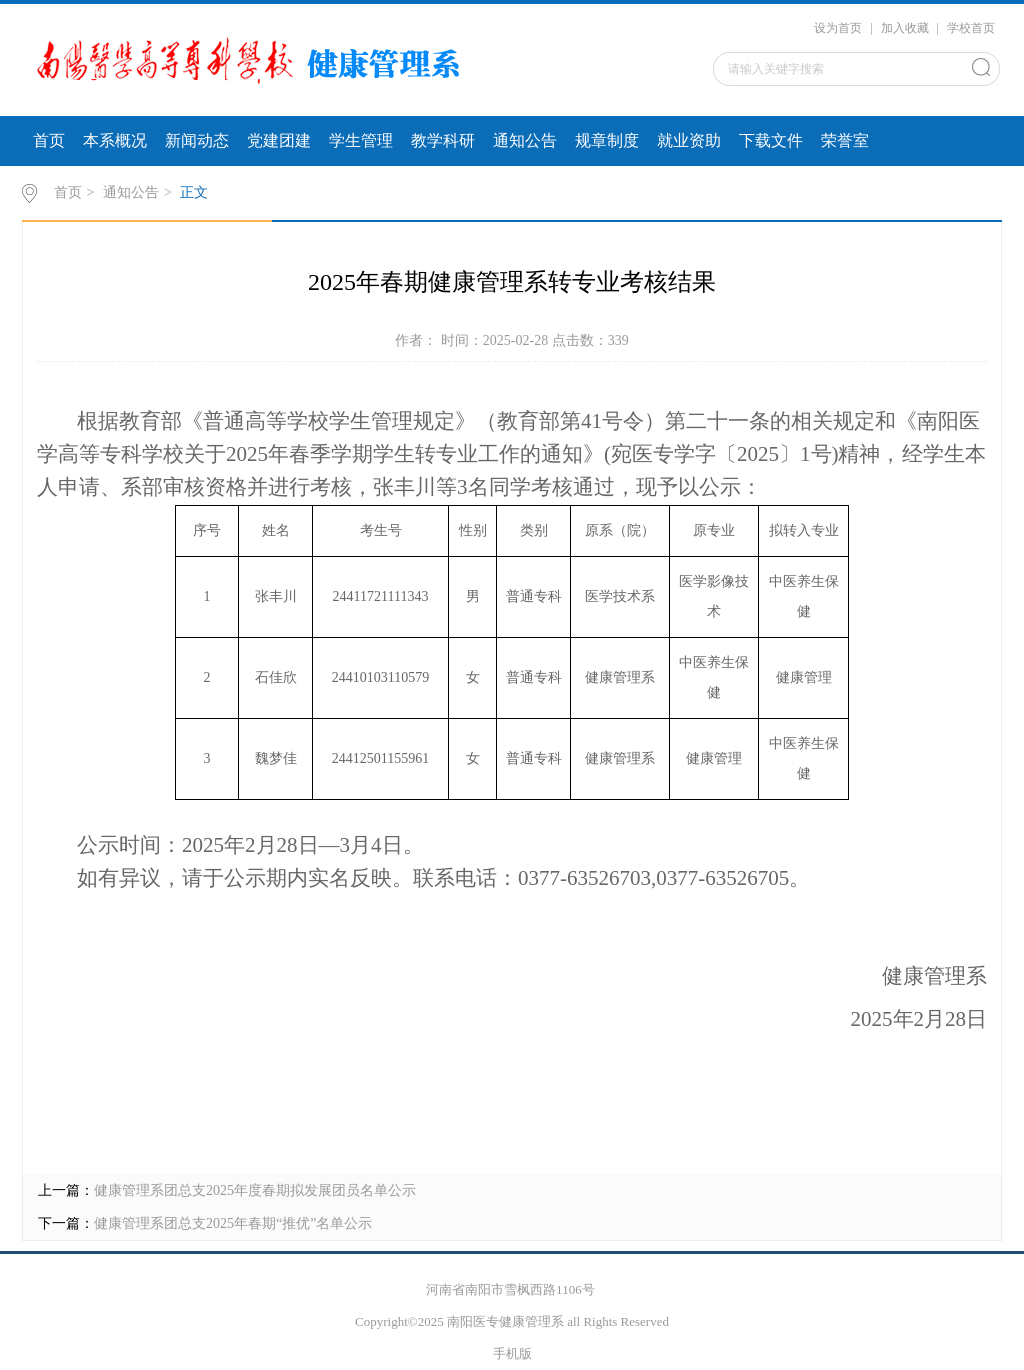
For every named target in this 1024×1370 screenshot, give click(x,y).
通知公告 (525, 140)
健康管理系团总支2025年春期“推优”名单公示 (233, 1223)
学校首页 (971, 28)
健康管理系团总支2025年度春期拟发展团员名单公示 (255, 1190)
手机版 (512, 1353)
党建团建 (279, 140)
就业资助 (689, 140)
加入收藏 (905, 28)
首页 (49, 140)
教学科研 (443, 140)
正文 (194, 192)
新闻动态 (197, 140)
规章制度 (607, 140)
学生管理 (361, 140)
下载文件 (771, 140)
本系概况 (115, 140)
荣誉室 (845, 140)
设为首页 (838, 28)
